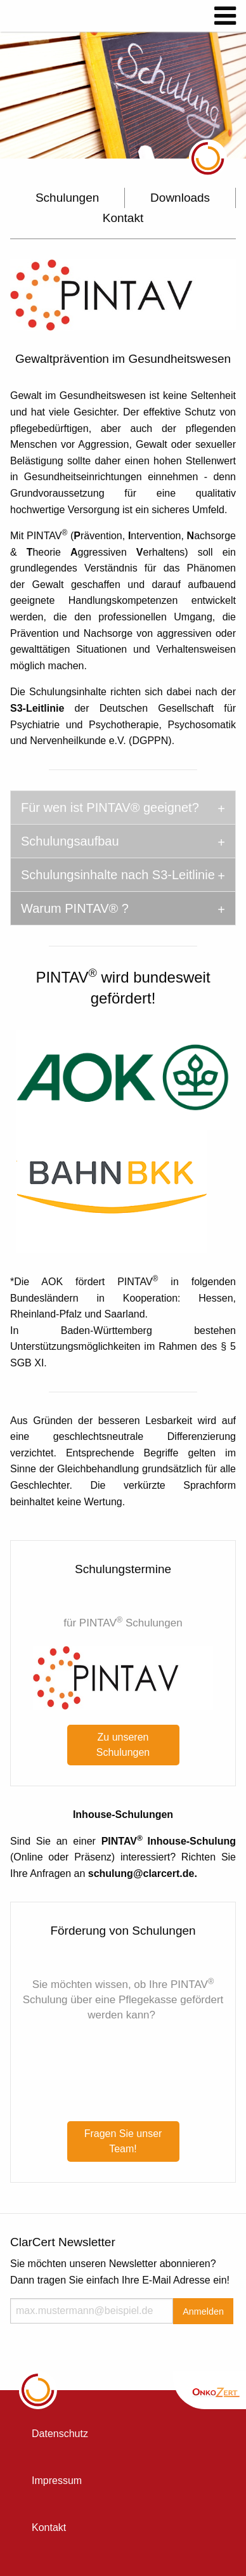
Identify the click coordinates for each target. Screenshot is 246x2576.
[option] (123, 95)
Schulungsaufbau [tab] (70, 841)
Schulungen (67, 197)
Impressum (57, 2480)
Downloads (180, 197)
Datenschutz (60, 2433)
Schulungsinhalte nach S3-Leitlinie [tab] (118, 875)
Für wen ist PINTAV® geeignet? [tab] (110, 807)
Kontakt (123, 218)
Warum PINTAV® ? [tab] (75, 908)
